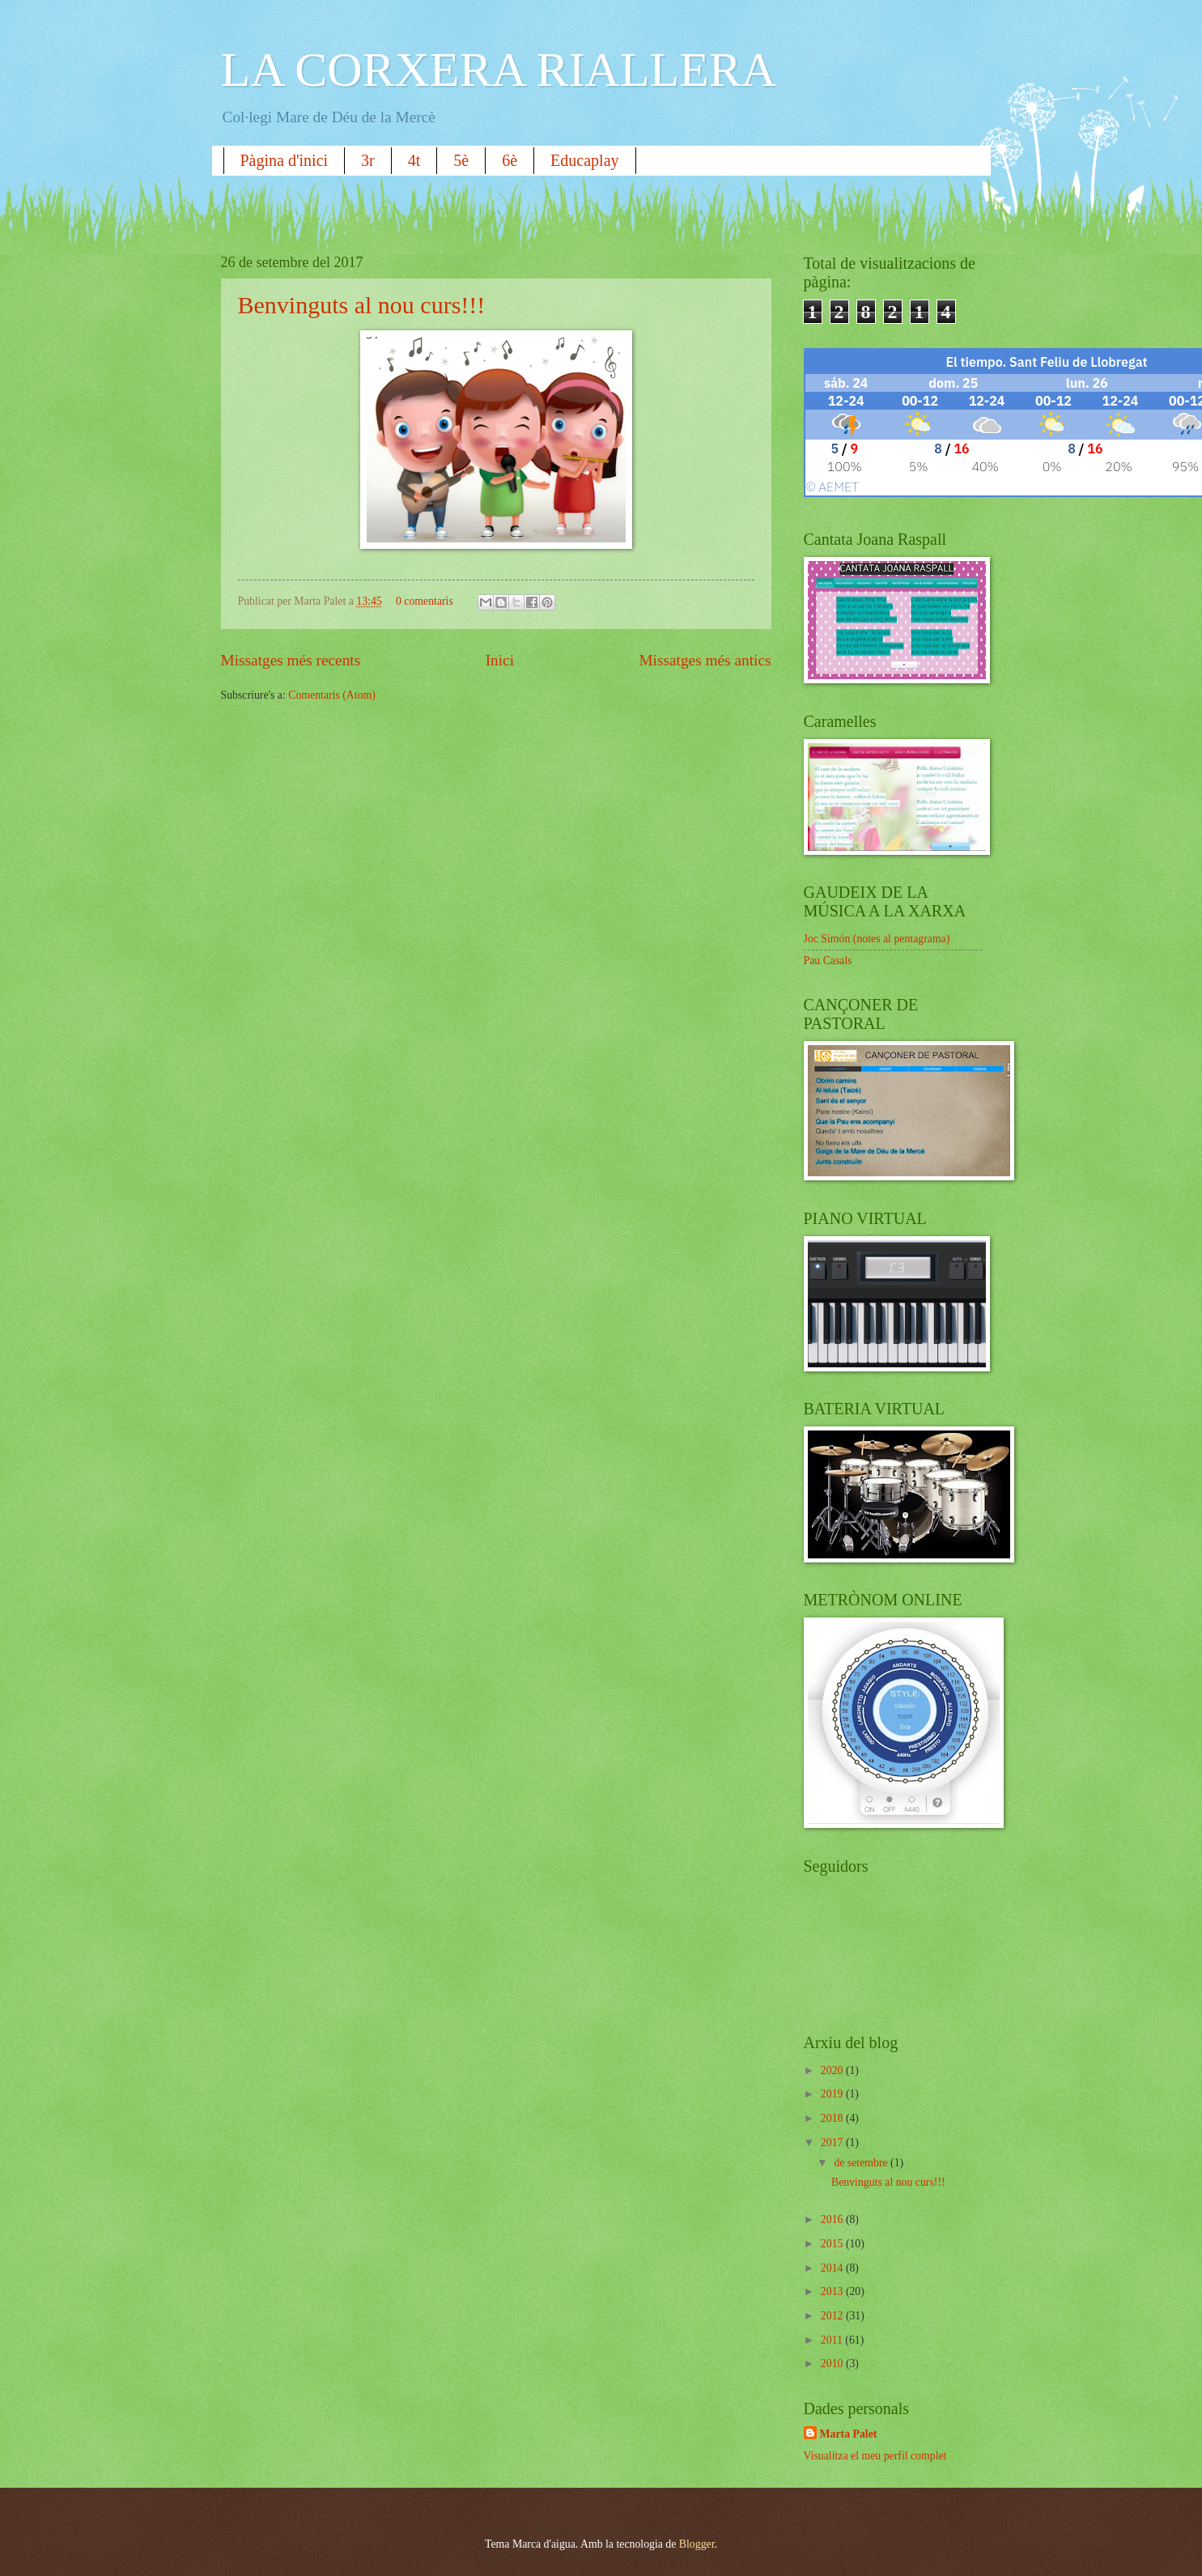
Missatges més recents (291, 660)
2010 (833, 2363)
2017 (833, 2142)
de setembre (862, 2163)
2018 (833, 2118)
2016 (833, 2219)
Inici (500, 660)
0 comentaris (424, 601)
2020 (833, 2070)
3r (368, 160)
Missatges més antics (705, 660)
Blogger (697, 2544)
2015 (833, 2244)
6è (509, 160)
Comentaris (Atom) (332, 695)
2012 (833, 2316)
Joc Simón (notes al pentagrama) (877, 939)
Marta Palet (848, 2434)
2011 (833, 2340)
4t (414, 160)
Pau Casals (828, 960)
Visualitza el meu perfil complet (875, 2456)
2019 (833, 2094)
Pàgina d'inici (284, 160)
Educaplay (584, 160)
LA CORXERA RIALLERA (499, 69)
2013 (833, 2291)
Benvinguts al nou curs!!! (362, 304)
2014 (833, 2268)
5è (461, 160)
